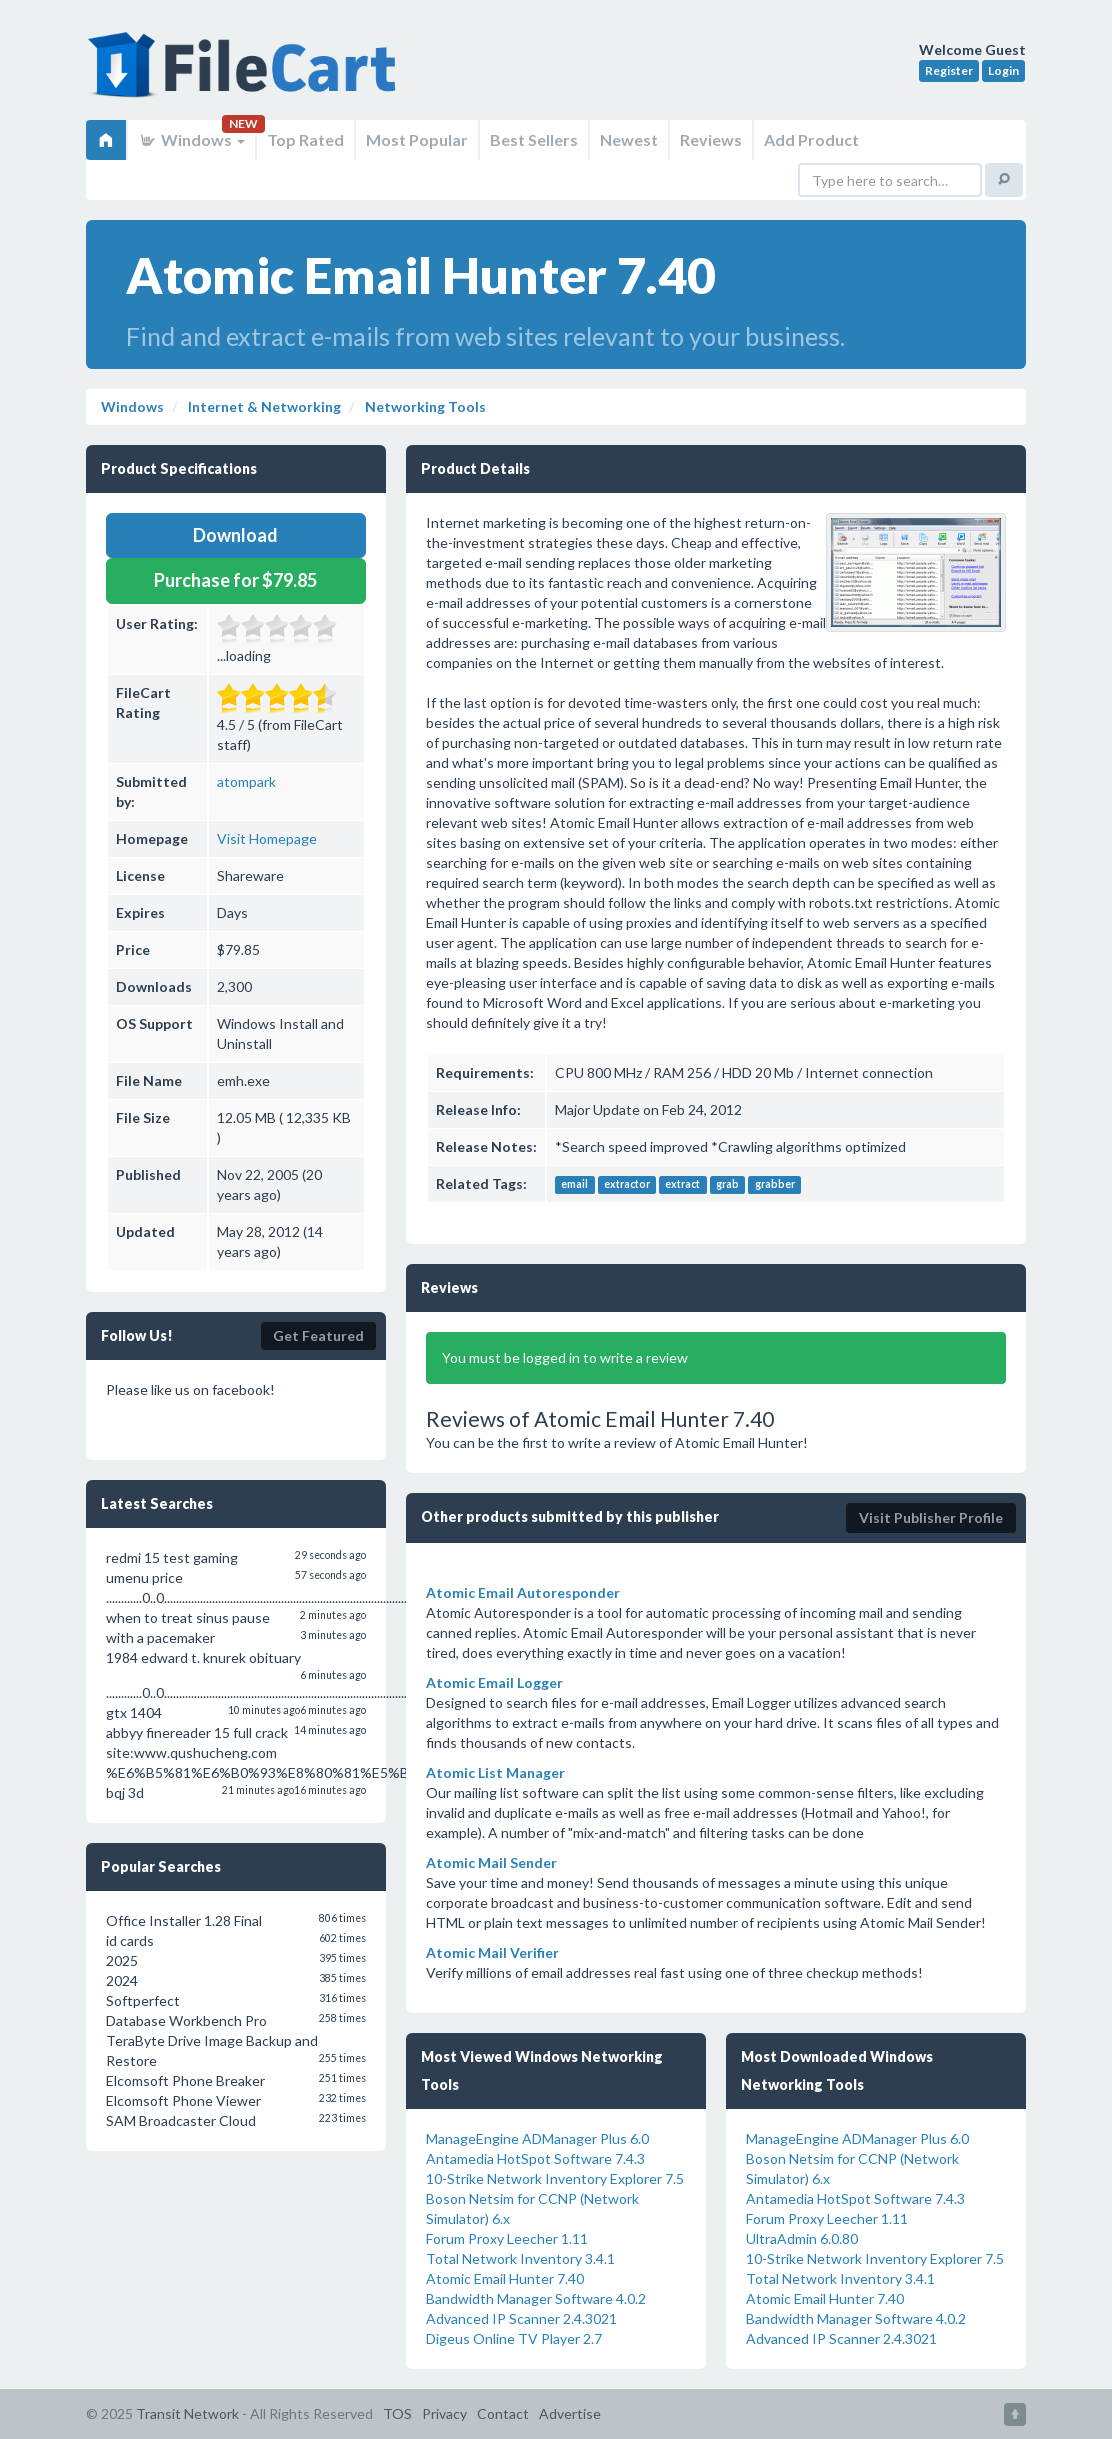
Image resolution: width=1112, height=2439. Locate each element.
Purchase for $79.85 (235, 580)
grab (727, 1185)
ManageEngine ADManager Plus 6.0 (537, 2138)
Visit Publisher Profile (931, 1517)
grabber (775, 1185)
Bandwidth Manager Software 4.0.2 (536, 2298)
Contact (503, 2413)
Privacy (444, 2413)
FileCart (246, 75)
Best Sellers (534, 139)
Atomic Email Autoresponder (523, 1592)
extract (682, 1185)
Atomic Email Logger (494, 1682)
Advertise (570, 2413)
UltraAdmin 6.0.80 (802, 2238)
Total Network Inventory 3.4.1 (520, 2258)
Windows (191, 139)
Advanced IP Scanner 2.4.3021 (521, 2318)
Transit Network (187, 2413)
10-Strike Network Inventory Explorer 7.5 (555, 2178)
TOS (397, 2413)
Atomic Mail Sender (491, 1862)
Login (1003, 70)
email (574, 1185)
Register (949, 70)
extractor (627, 1185)
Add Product (811, 139)
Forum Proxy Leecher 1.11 (507, 2238)
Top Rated (305, 139)
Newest (629, 139)
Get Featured (318, 1335)
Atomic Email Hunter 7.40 (505, 2278)
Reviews (711, 139)
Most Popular (417, 139)
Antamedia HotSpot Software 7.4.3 (535, 2158)
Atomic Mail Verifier (492, 1952)
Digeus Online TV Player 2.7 (514, 2338)
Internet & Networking (263, 406)
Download (235, 535)
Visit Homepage (267, 838)
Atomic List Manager (495, 1772)
